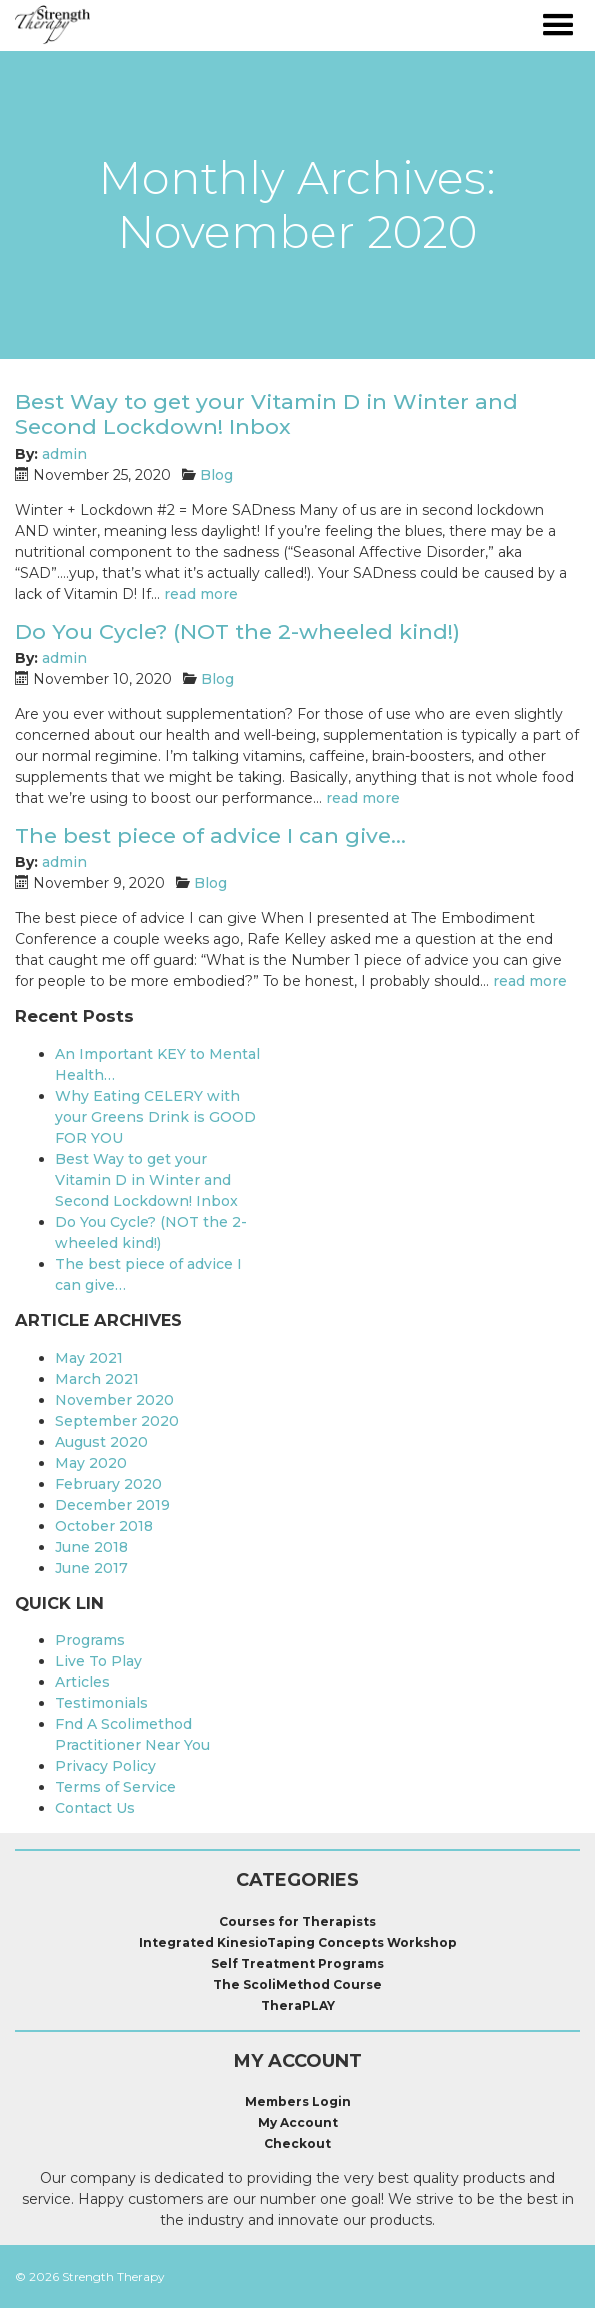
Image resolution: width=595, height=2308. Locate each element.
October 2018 (104, 1526)
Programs (90, 1640)
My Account (298, 2122)
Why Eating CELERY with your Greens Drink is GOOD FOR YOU (155, 1117)
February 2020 (108, 1484)
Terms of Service (115, 1787)
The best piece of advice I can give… (210, 835)
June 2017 (91, 1568)
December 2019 (112, 1505)
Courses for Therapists (297, 1921)
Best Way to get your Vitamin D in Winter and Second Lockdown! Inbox (266, 414)
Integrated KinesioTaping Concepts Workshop (298, 1942)
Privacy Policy (105, 1766)
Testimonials (101, 1703)
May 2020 (91, 1463)
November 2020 (114, 1400)
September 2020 (117, 1421)
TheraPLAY (298, 2005)
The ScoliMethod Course (297, 1984)
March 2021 (97, 1379)
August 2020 (101, 1442)
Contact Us (95, 1808)
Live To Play (98, 1661)
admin (64, 454)
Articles (82, 1682)
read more (201, 594)
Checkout (297, 2143)
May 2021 (89, 1358)
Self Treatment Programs (297, 1963)
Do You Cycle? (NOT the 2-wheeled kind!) (237, 631)
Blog (216, 475)
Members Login (298, 2101)
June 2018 (91, 1547)
